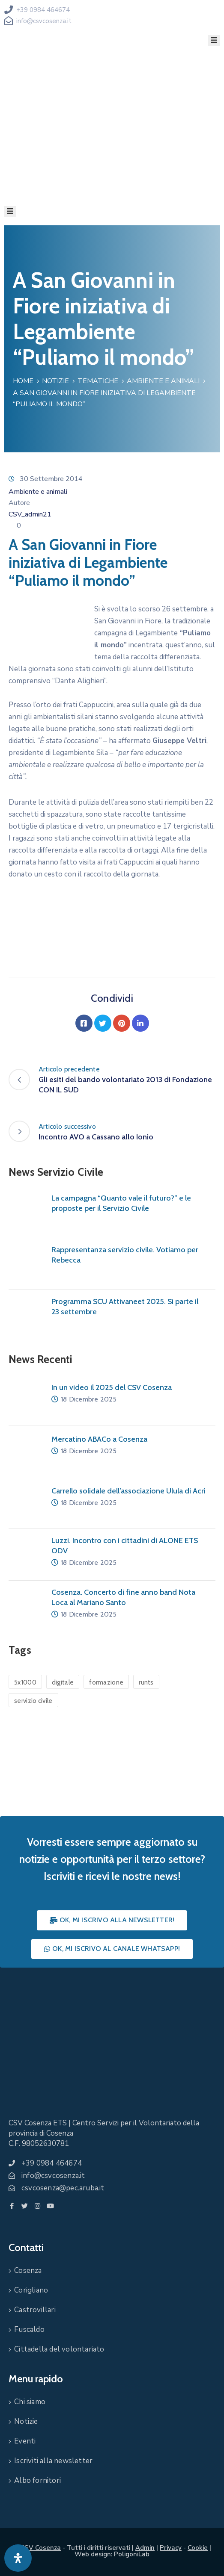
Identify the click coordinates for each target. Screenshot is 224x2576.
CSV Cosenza (40, 2548)
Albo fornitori (37, 2480)
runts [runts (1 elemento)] (146, 1682)
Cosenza (28, 2270)
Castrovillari (35, 2310)
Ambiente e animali (163, 381)
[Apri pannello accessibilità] (18, 2558)
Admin (145, 2548)
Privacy (171, 2548)
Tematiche (98, 381)
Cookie (198, 2548)
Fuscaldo (29, 2329)
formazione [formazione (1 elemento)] (106, 1682)
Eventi (25, 2441)
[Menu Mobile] (214, 40)
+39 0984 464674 (43, 10)
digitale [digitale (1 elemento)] (63, 1682)
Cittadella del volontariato (59, 2349)
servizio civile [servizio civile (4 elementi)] (33, 1701)
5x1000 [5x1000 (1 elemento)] (25, 1682)
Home (23, 381)
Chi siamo (29, 2402)
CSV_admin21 (30, 514)
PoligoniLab (131, 2554)
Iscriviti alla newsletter (53, 2461)
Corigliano (31, 2290)
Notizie (55, 381)
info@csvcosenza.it (44, 21)
